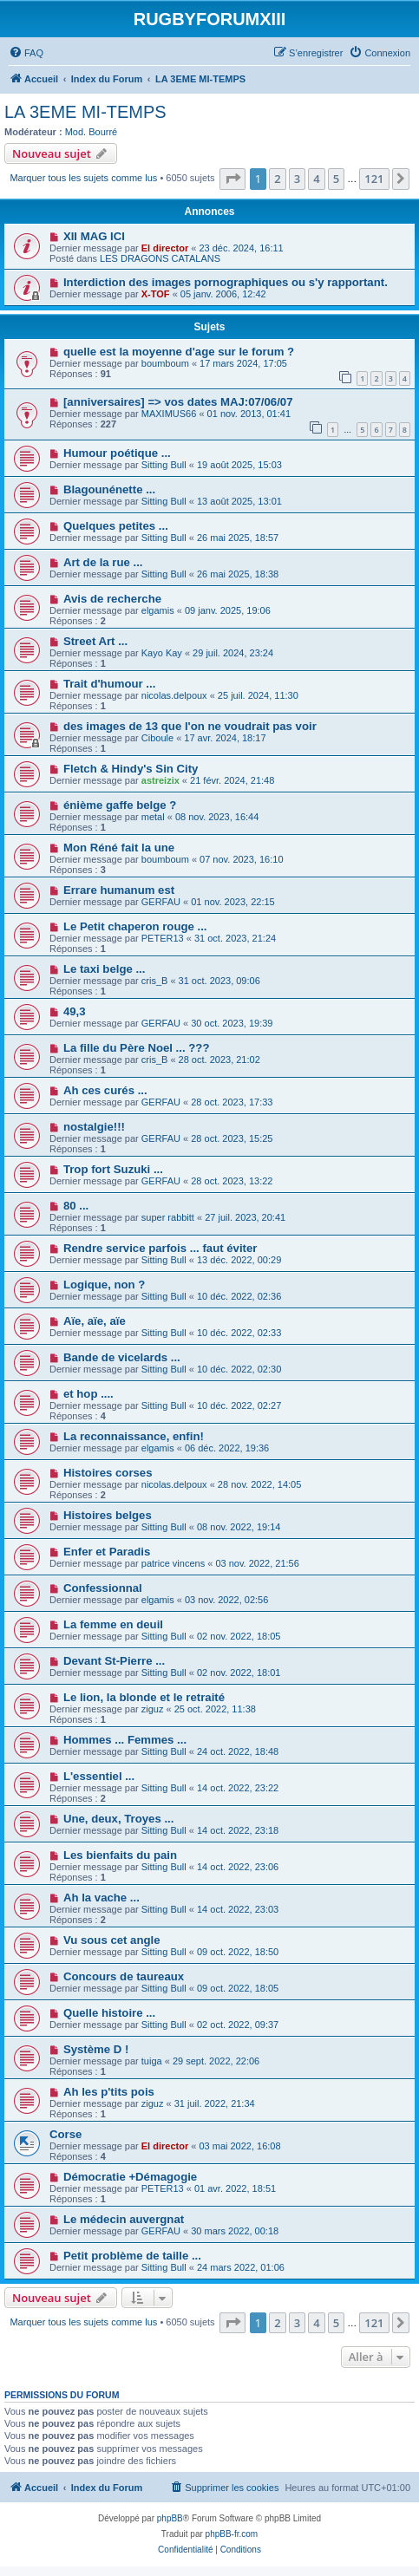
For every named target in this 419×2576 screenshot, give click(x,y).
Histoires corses (108, 1472)
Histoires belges (107, 1515)
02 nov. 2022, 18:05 (238, 1636)
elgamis (157, 610)
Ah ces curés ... (105, 1090)
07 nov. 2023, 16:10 (241, 859)
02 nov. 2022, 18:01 (238, 1672)
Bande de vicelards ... (121, 1357)
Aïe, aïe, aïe (94, 1320)
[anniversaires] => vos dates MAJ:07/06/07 (178, 401)
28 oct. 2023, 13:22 (231, 1181)
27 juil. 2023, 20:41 (245, 1217)
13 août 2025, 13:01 (239, 501)
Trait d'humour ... (109, 683)
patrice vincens (173, 1563)
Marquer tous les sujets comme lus (83, 178)
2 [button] (277, 178)
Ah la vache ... (101, 1897)
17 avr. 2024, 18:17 (224, 738)
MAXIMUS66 (169, 413)
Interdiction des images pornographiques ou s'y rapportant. (225, 282)
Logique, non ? (104, 1284)
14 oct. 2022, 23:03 (237, 1909)
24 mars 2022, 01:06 (241, 2267)
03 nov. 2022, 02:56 (226, 1600)
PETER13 (162, 938)
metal (153, 817)
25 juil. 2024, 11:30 (258, 695)
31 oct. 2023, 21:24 (235, 938)
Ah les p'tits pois (108, 2091)
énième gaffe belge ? (119, 805)
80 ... (75, 1205)
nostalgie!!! (94, 1126)
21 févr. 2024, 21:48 (232, 780)
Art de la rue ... (103, 562)
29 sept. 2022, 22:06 (216, 2061)
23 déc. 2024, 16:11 (241, 248)
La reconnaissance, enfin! (133, 1436)
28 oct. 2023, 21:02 (219, 1059)
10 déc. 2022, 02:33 (239, 1332)
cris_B (154, 980)
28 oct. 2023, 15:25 (231, 1138)
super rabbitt (167, 1217)
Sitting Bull (164, 465)
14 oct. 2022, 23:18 (237, 1830)
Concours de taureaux (123, 1976)
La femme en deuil (113, 1624)
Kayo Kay (161, 653)
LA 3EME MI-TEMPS (85, 111)
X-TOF (155, 294)
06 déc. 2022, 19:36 (227, 1448)
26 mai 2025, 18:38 (237, 574)
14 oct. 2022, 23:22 (237, 1788)
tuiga (151, 2061)
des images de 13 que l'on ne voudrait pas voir (190, 726)
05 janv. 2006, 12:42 (223, 294)
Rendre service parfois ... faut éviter (160, 1248)
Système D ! (96, 2049)
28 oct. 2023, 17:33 (231, 1102)
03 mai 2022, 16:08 (239, 2146)
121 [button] (373, 178)
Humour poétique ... (117, 453)
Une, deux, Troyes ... (118, 1818)
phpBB (170, 2518)
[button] (232, 178)
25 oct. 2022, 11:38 (215, 1709)
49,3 (74, 1011)
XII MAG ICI (94, 236)
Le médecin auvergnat (123, 2219)
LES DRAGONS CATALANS (160, 258)
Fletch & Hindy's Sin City (131, 768)
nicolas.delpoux (174, 695)
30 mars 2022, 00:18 (234, 2231)
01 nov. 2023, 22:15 (232, 902)
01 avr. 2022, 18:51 (235, 2188)
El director (164, 248)
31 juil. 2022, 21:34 (214, 2103)
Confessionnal (102, 1588)
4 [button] (316, 178)
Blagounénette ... (109, 489)
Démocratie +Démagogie (130, 2176)
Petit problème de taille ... (132, 2255)
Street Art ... (95, 641)
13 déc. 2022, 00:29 (239, 1260)
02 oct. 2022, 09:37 (237, 2024)
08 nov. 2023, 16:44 (217, 817)
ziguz (152, 1709)
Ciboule (157, 738)
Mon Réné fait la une (118, 847)
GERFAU (160, 902)
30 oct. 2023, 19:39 (231, 1023)
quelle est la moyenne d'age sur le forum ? (178, 351)
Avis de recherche (112, 598)
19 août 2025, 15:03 (239, 465)
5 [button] (336, 178)
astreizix (160, 780)
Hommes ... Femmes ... (125, 1739)
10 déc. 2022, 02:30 (239, 1369)
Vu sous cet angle (111, 1940)
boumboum (165, 363)
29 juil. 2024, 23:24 (233, 653)
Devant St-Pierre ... (114, 1660)
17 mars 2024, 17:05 (243, 363)
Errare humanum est (118, 890)
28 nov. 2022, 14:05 (259, 1484)
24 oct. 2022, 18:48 (237, 1751)
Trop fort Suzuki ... (113, 1169)
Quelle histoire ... (109, 2012)
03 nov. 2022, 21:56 (256, 1563)
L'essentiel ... (98, 1776)
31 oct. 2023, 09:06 (219, 980)
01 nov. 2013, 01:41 (249, 413)
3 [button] (297, 178)
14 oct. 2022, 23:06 (237, 1867)
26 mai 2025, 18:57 (237, 537)
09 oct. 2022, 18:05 (237, 1988)
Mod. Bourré (91, 132)
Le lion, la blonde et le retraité (144, 1697)
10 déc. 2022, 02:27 (239, 1405)
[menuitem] (26, 52)
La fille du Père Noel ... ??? (136, 1047)
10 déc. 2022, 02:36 (239, 1296)
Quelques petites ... (115, 525)
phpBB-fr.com (232, 2534)
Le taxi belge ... (104, 968)
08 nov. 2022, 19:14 (238, 1527)
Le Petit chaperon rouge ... (135, 926)
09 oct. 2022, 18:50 (237, 1952)
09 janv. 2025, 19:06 (228, 610)
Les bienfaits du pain (120, 1855)
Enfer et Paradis (106, 1551)
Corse (65, 2134)
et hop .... (88, 1393)
